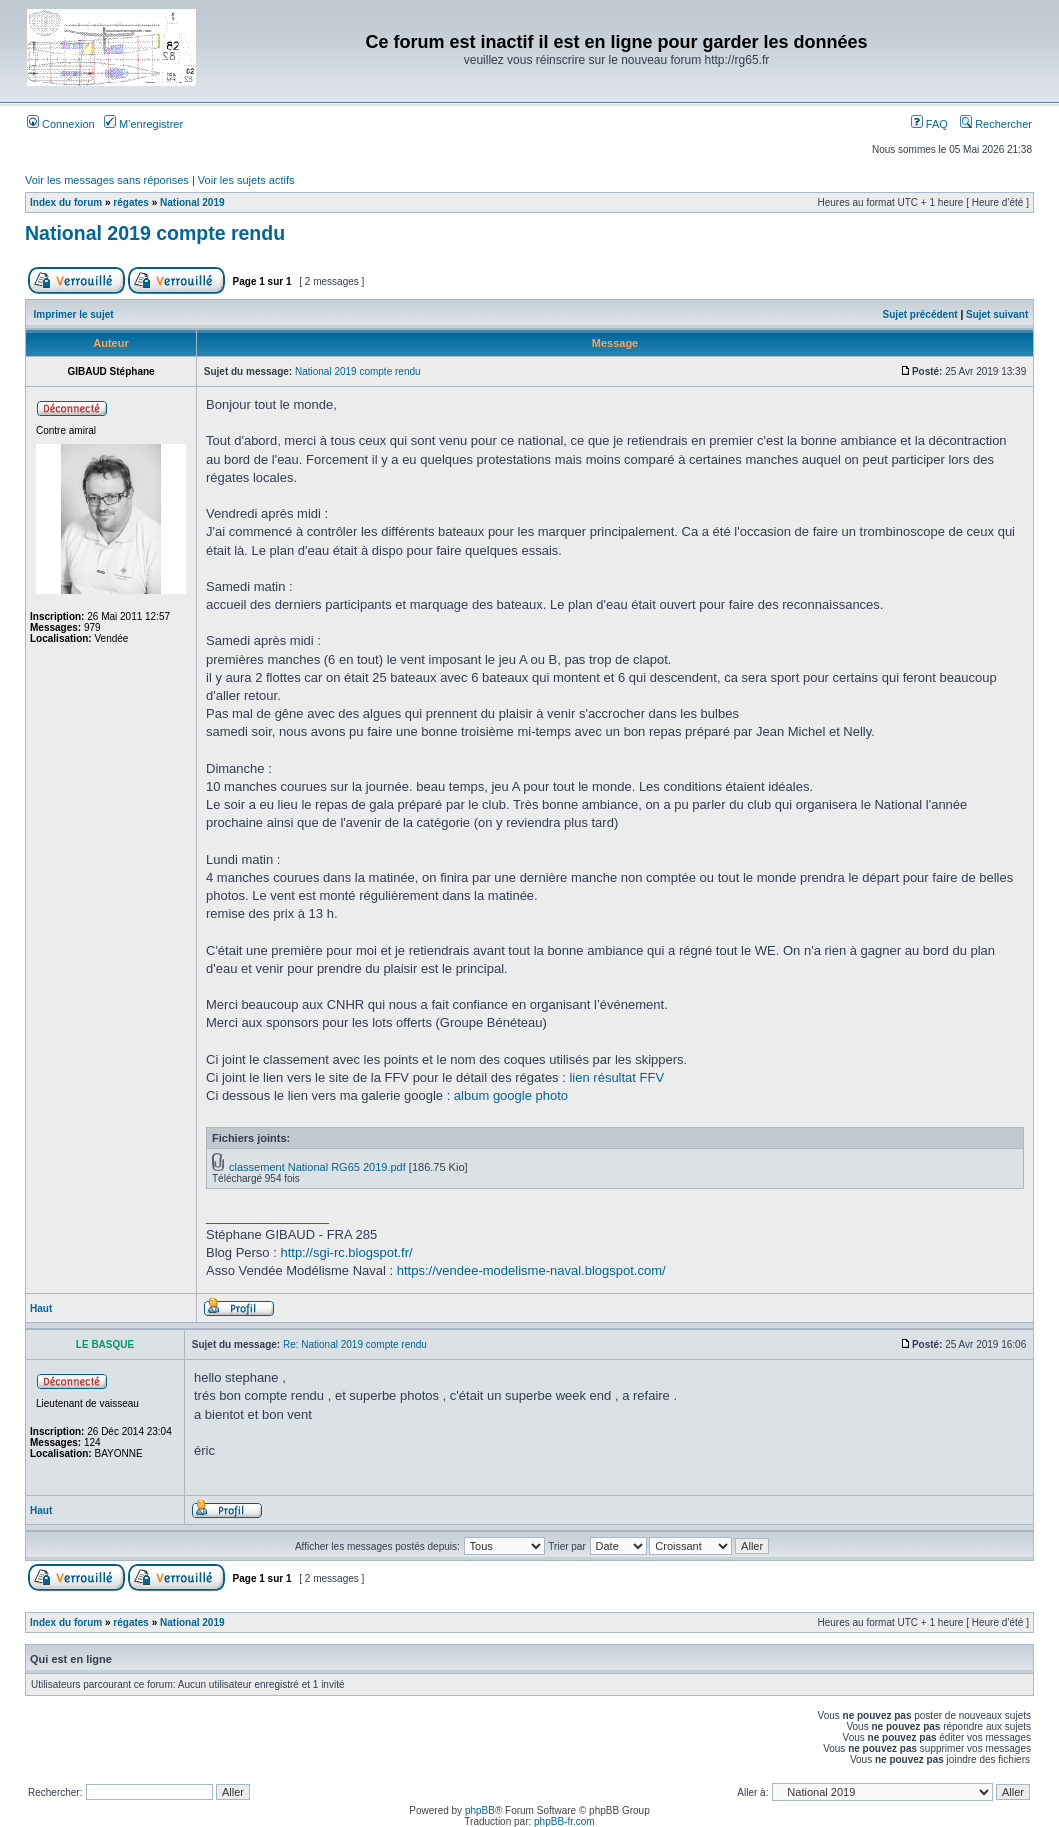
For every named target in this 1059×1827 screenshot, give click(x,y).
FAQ (929, 124)
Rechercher (996, 124)
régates (131, 202)
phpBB (480, 1810)
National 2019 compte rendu (155, 233)
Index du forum (66, 202)
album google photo (511, 1095)
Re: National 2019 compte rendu (355, 1344)
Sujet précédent (920, 314)
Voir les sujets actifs (246, 180)
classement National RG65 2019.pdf (317, 1167)
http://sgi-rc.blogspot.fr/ (346, 1252)
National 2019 (192, 202)
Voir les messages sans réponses (107, 180)
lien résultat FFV (616, 1077)
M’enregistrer (143, 124)
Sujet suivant (997, 314)
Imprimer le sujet (74, 314)
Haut (41, 1308)
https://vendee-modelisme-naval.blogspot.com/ (531, 1270)
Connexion (61, 124)
